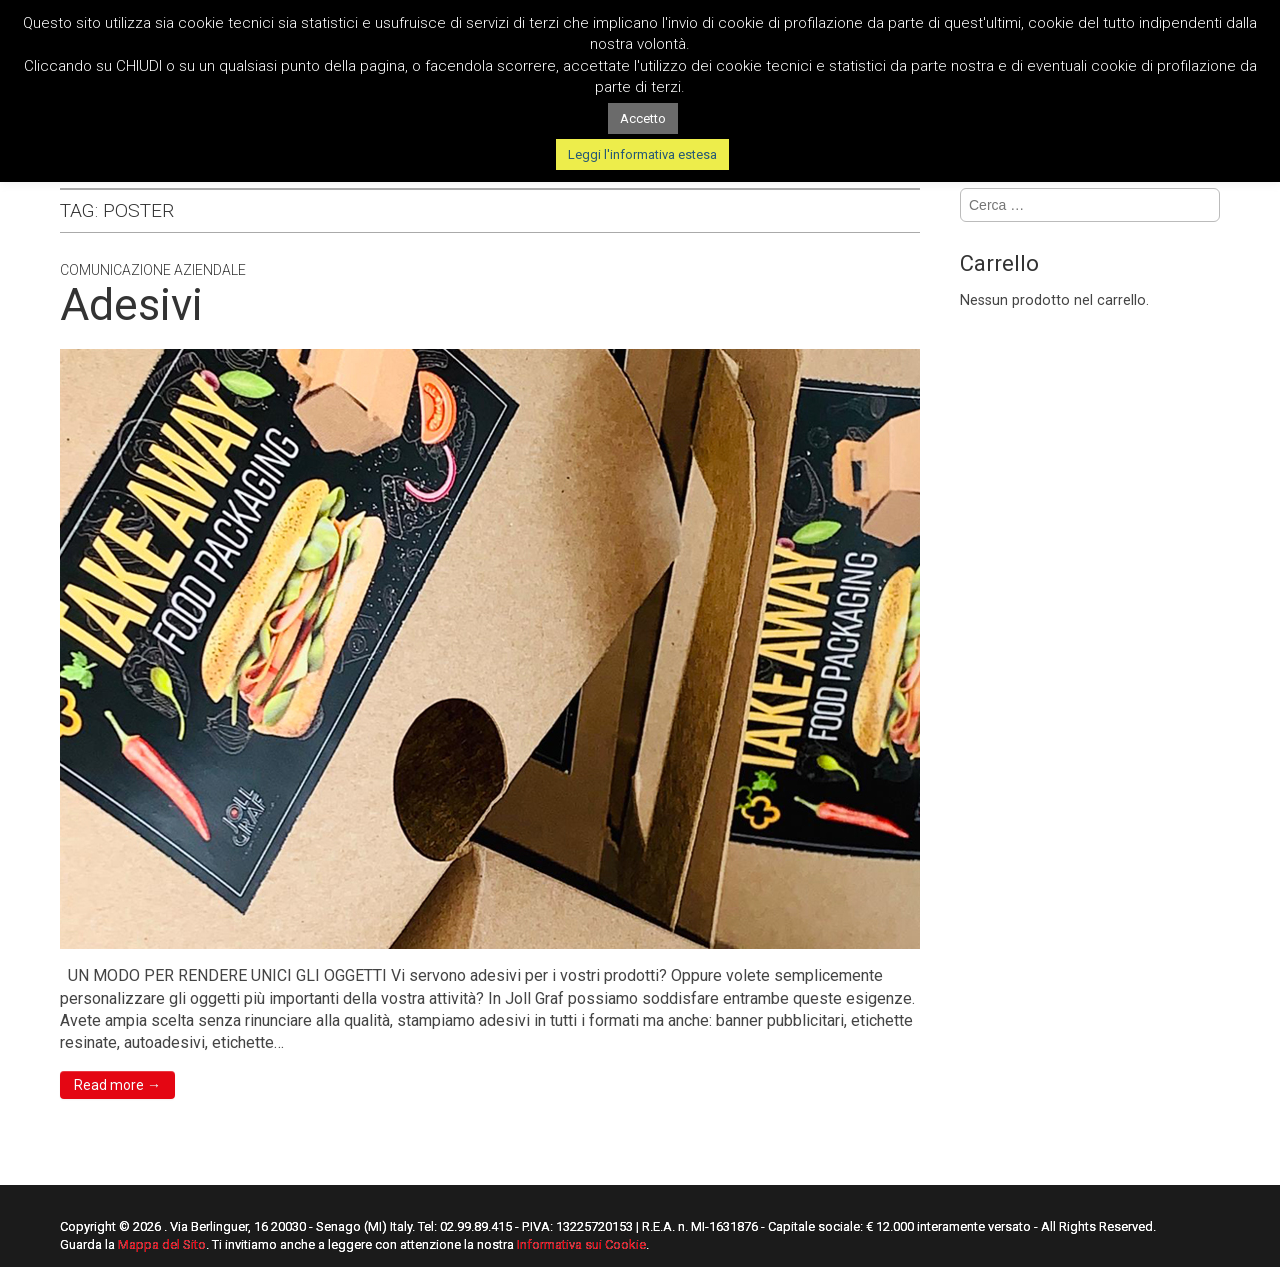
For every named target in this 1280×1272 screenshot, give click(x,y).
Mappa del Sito (162, 1244)
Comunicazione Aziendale (153, 270)
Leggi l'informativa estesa (642, 154)
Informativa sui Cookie (581, 1244)
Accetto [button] (643, 118)
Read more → (117, 1085)
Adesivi (131, 305)
